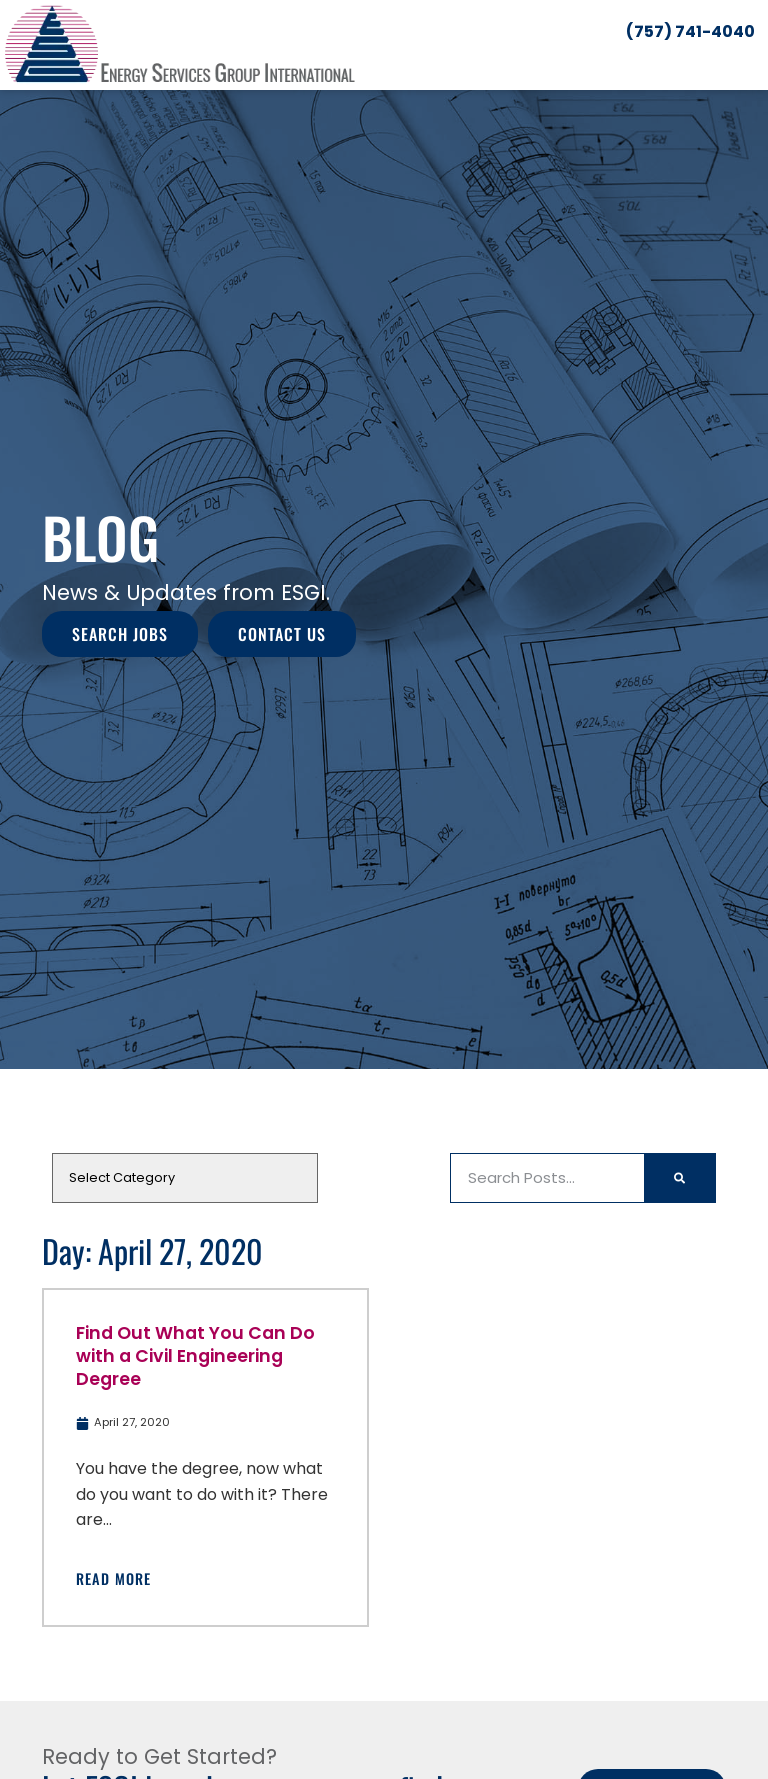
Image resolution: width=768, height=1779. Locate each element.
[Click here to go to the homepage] (180, 45)
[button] (755, 63)
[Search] (679, 1178)
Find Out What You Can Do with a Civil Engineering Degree (195, 1356)
